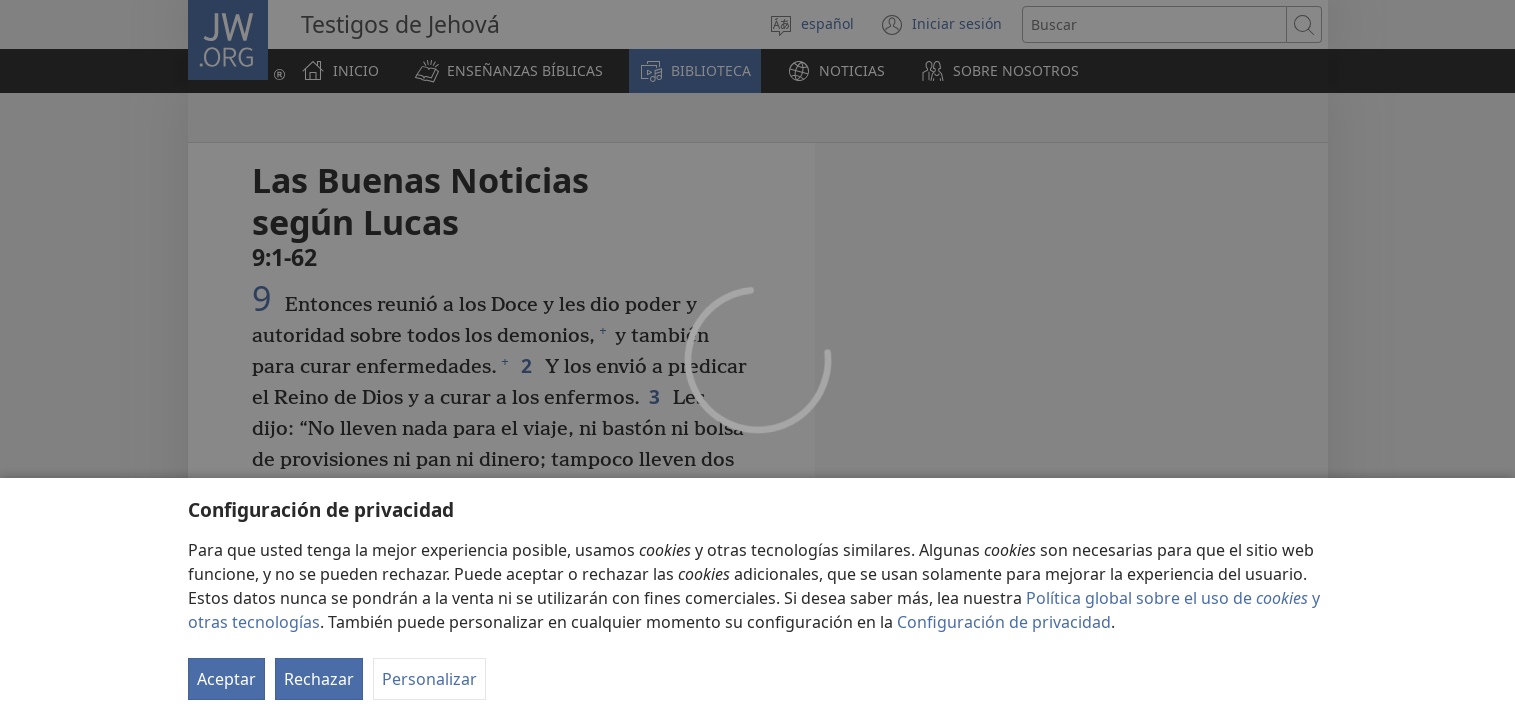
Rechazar (319, 679)
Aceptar (226, 679)
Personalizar (429, 679)
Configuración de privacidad (1004, 622)
